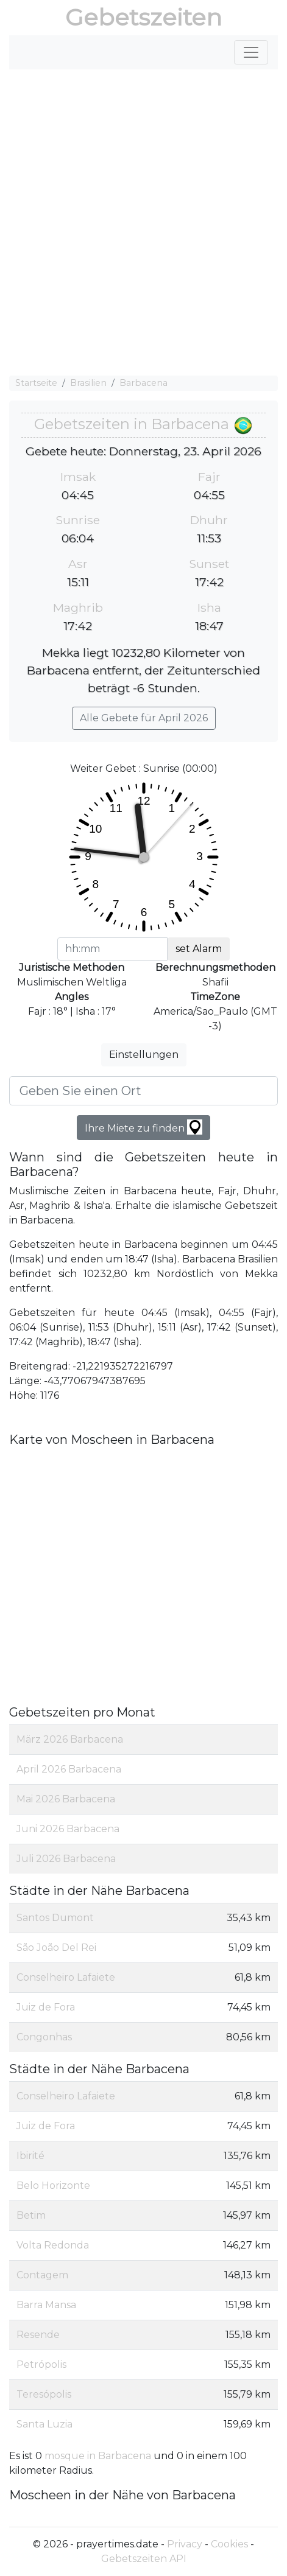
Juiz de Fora (45, 2007)
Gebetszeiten (143, 17)
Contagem (42, 2275)
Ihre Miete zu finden (143, 1127)
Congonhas (44, 2037)
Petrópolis (41, 2364)
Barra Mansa (46, 2305)
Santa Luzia (44, 2424)
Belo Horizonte (53, 2185)
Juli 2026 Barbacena (66, 1858)
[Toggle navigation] (251, 52)
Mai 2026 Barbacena (65, 1799)
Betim (31, 2215)
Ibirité (30, 2155)
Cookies (229, 2544)
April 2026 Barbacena (68, 1769)
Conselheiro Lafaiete (65, 1977)
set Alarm (198, 948)
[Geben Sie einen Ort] (143, 1090)
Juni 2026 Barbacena (67, 1829)
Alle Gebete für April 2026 (144, 718)
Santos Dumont (55, 1917)
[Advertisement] (143, 222)
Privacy (184, 2544)
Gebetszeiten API (143, 2558)
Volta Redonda (52, 2245)
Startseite (36, 382)
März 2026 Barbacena (69, 1739)
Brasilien (88, 382)
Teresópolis (43, 2394)
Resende (38, 2334)
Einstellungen (144, 1054)
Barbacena (143, 382)
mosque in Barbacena (99, 2456)
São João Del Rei (56, 1947)
